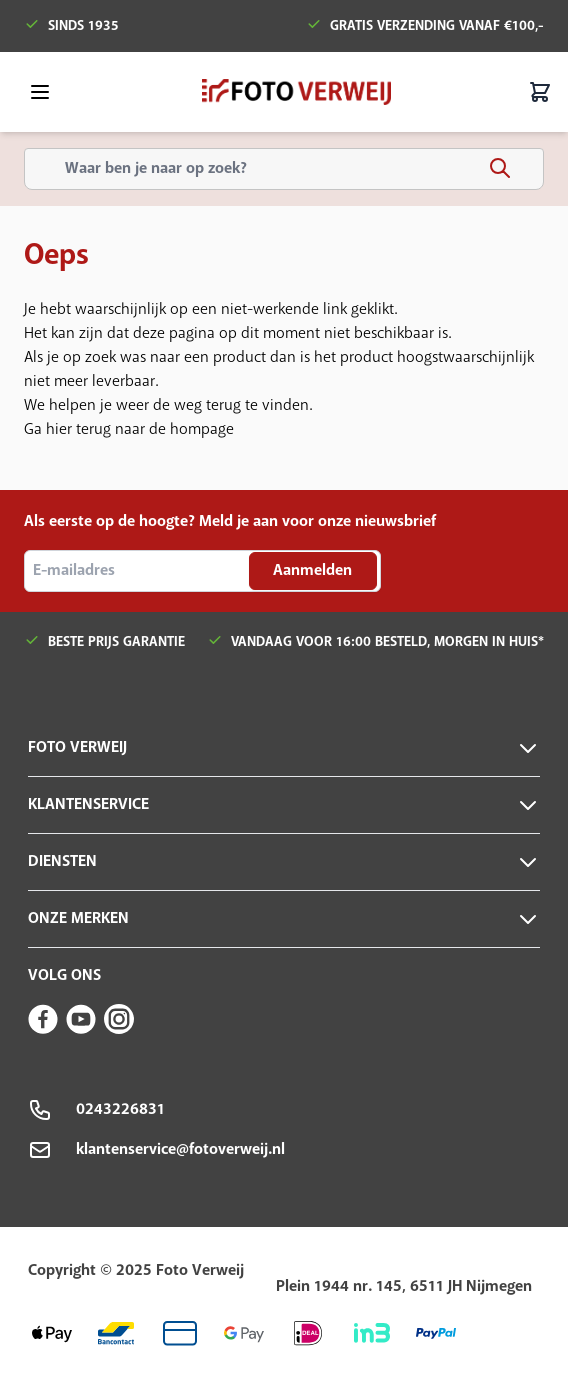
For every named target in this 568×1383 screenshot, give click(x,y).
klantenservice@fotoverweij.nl (180, 1149)
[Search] (500, 168)
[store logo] (296, 92)
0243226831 (120, 1109)
